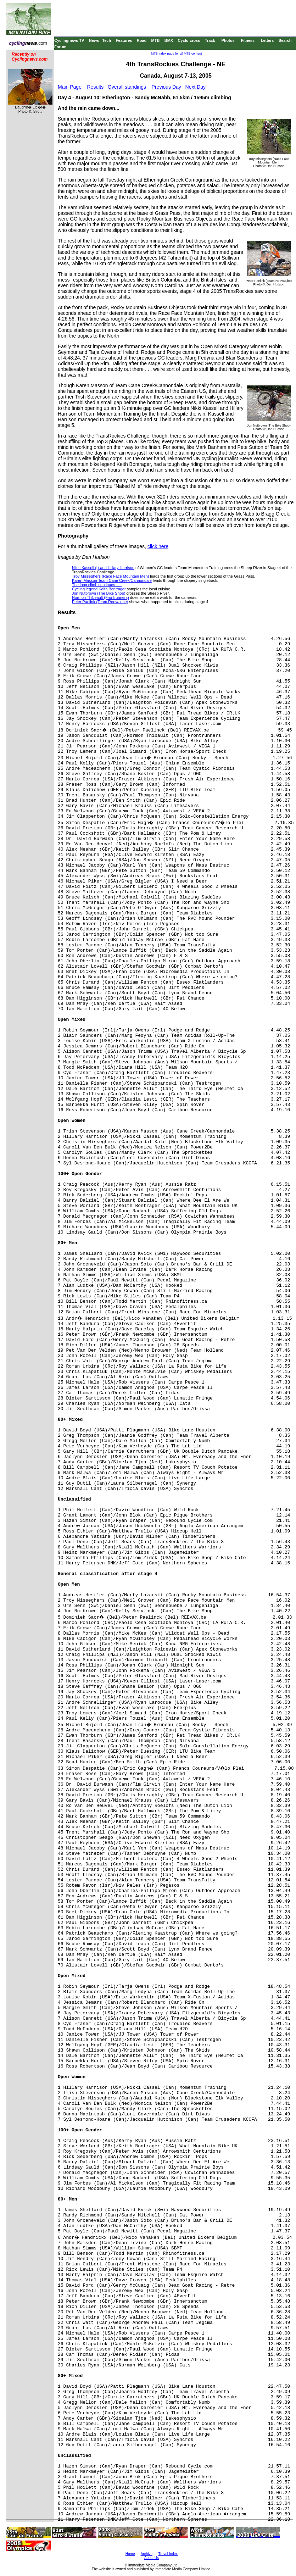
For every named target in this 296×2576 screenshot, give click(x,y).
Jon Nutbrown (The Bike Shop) (98, 593)
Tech (106, 40)
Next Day (195, 87)
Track (210, 40)
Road (142, 40)
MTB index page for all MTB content (176, 53)
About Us (151, 2558)
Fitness (248, 40)
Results (95, 87)
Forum (60, 47)
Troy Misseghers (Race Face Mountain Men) (110, 576)
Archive (146, 2554)
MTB (155, 40)
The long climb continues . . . (97, 585)
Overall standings (127, 87)
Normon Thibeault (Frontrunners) (100, 597)
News (94, 40)
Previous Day (166, 87)
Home (130, 2554)
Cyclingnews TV (69, 40)
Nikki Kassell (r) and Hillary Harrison (103, 568)
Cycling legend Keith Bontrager (99, 589)
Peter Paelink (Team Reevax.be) (100, 602)
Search (285, 40)
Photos (227, 40)
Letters (267, 40)
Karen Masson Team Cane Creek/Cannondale (112, 580)
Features (124, 40)
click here (157, 546)
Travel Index (168, 2554)
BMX (168, 40)
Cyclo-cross (189, 40)
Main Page (70, 87)
